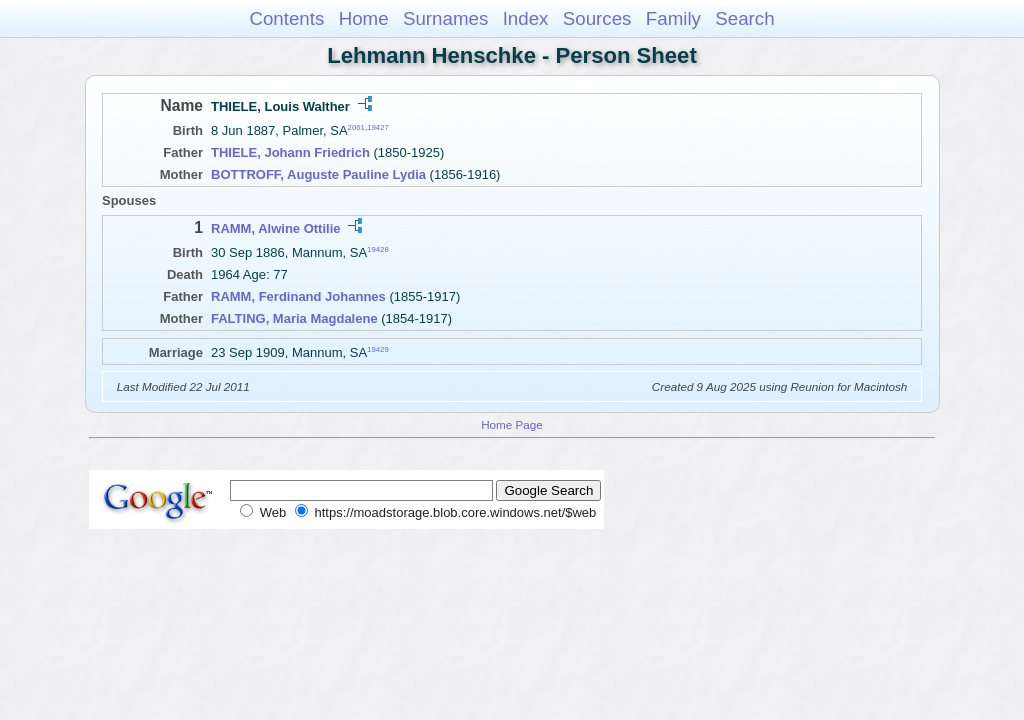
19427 (378, 127)
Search (744, 18)
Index (526, 18)
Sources (597, 18)
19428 (378, 249)
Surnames (445, 18)
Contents (286, 18)
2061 (356, 127)
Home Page (512, 424)
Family (673, 18)
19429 (378, 349)
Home (364, 18)
